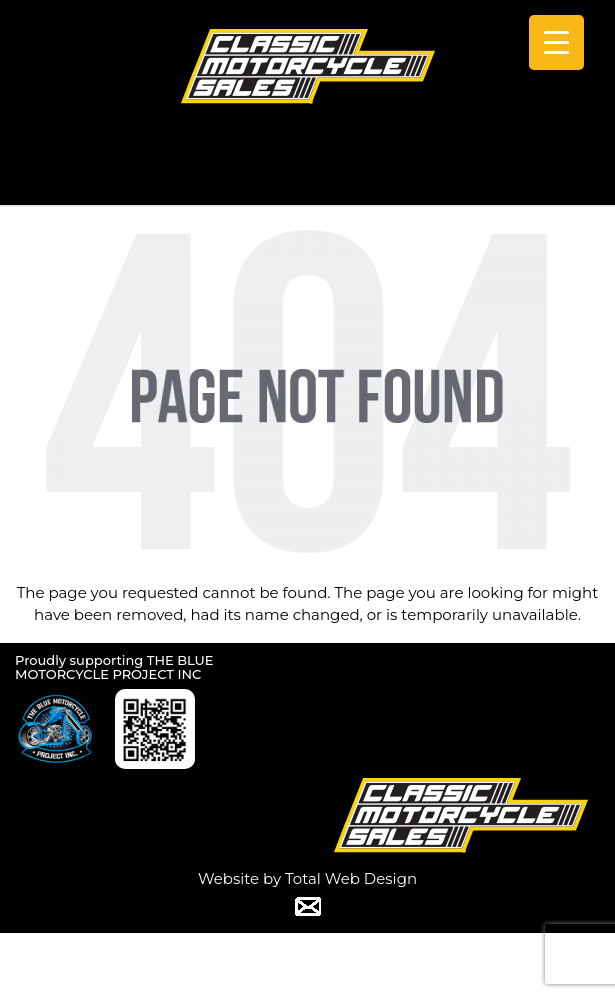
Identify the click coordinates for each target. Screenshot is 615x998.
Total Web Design (351, 878)
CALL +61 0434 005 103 (308, 177)
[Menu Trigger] (556, 42)
